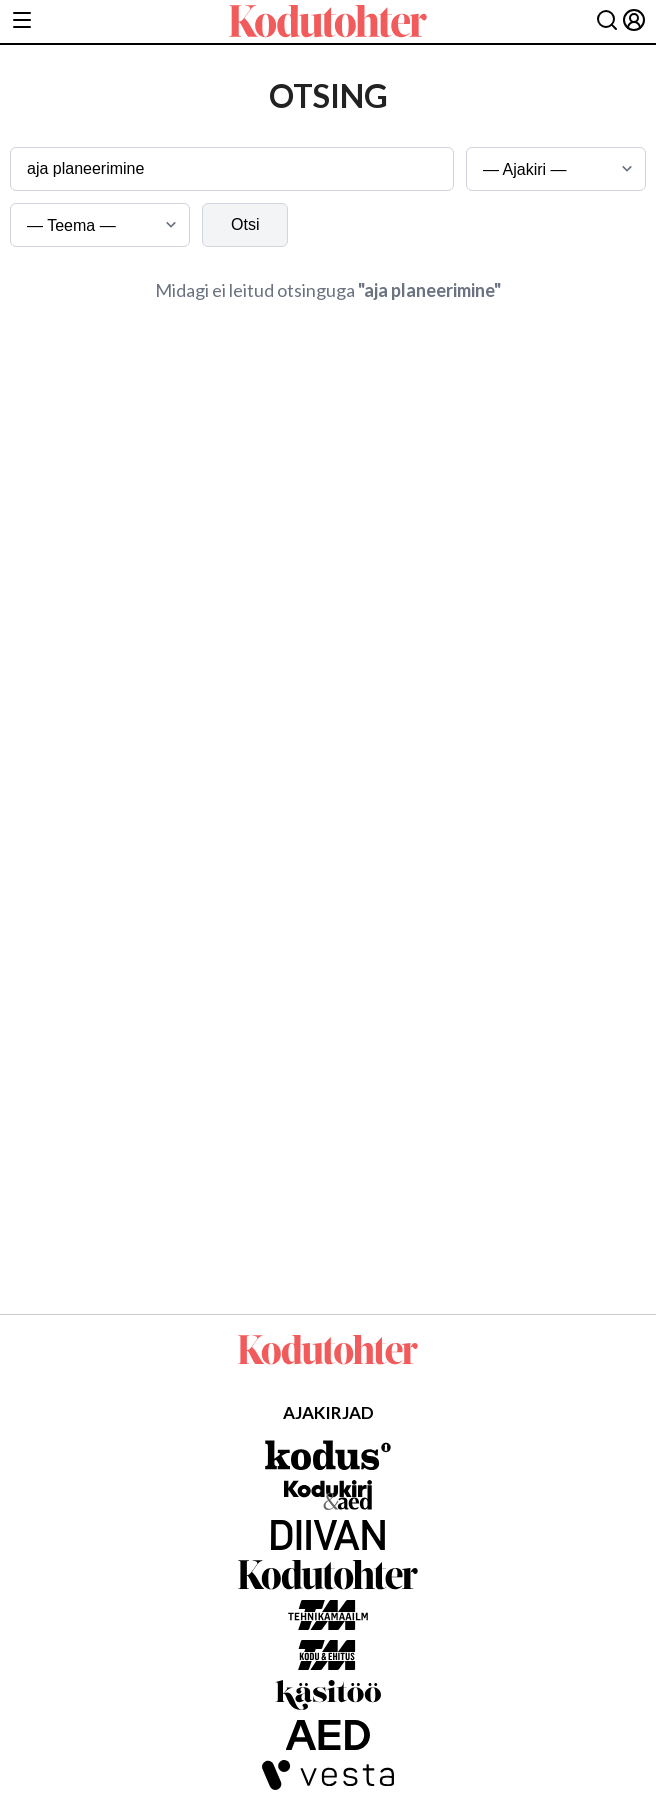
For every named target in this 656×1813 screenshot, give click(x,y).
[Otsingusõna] (232, 169)
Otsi (245, 224)
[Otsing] (607, 21)
